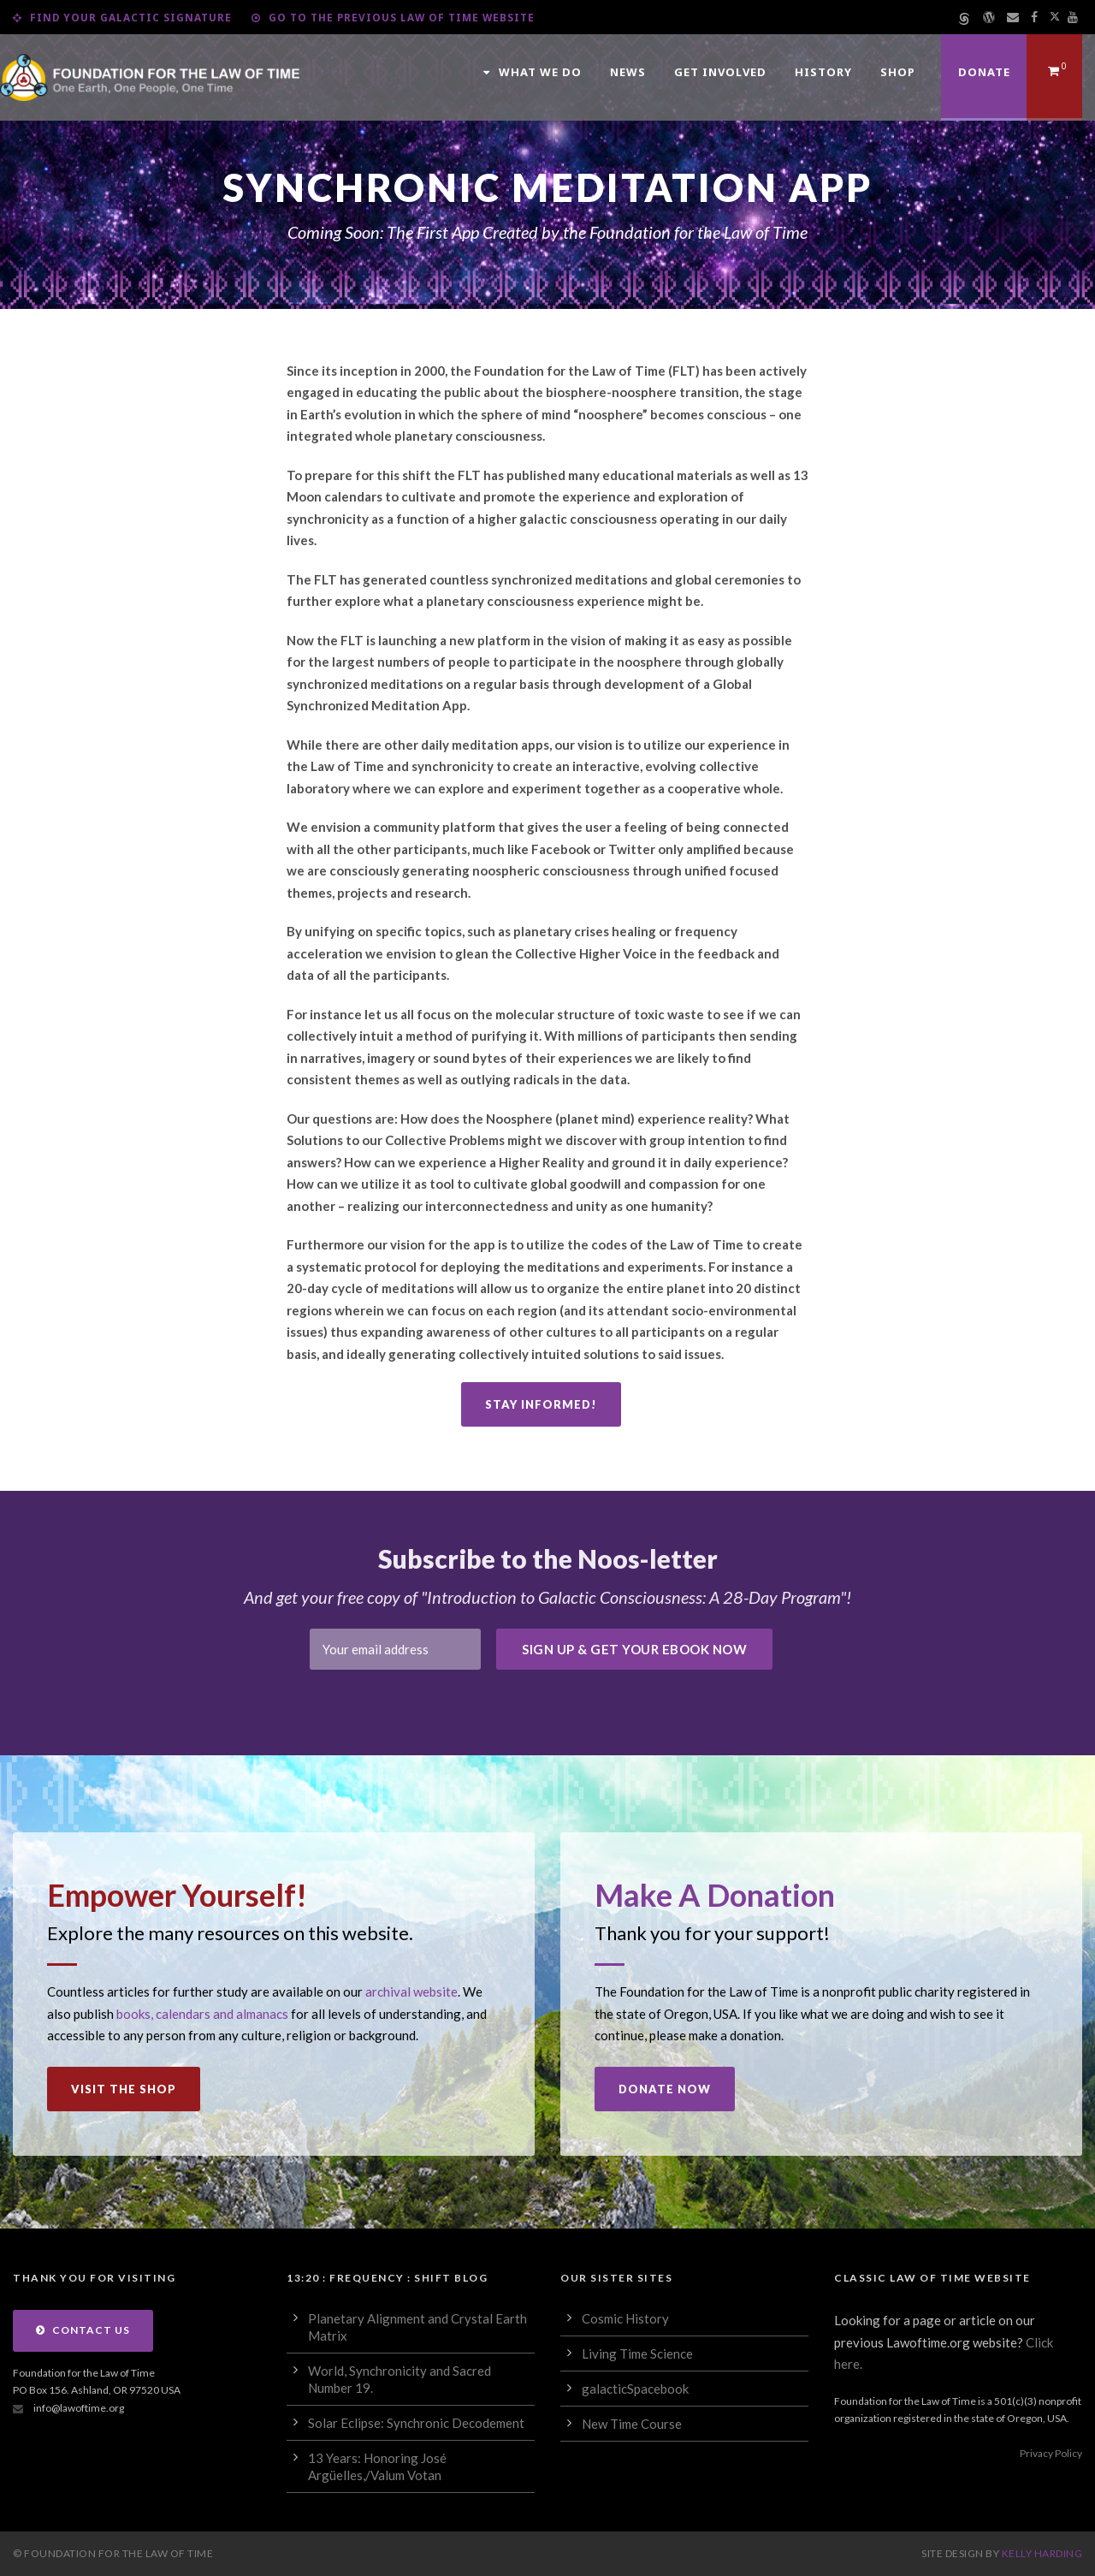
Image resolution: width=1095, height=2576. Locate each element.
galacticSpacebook (635, 2388)
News (628, 72)
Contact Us (83, 2330)
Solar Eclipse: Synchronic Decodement (416, 2423)
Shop (897, 72)
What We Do (532, 72)
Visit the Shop (123, 2089)
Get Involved (720, 72)
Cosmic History (625, 2318)
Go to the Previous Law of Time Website (393, 17)
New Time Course (632, 2423)
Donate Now (665, 2089)
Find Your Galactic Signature (122, 17)
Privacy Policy (1051, 2453)
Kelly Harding (1042, 2553)
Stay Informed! (541, 1404)
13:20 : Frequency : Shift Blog (387, 2277)
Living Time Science (637, 2353)
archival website (411, 1991)
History (823, 72)
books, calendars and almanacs (202, 2013)
